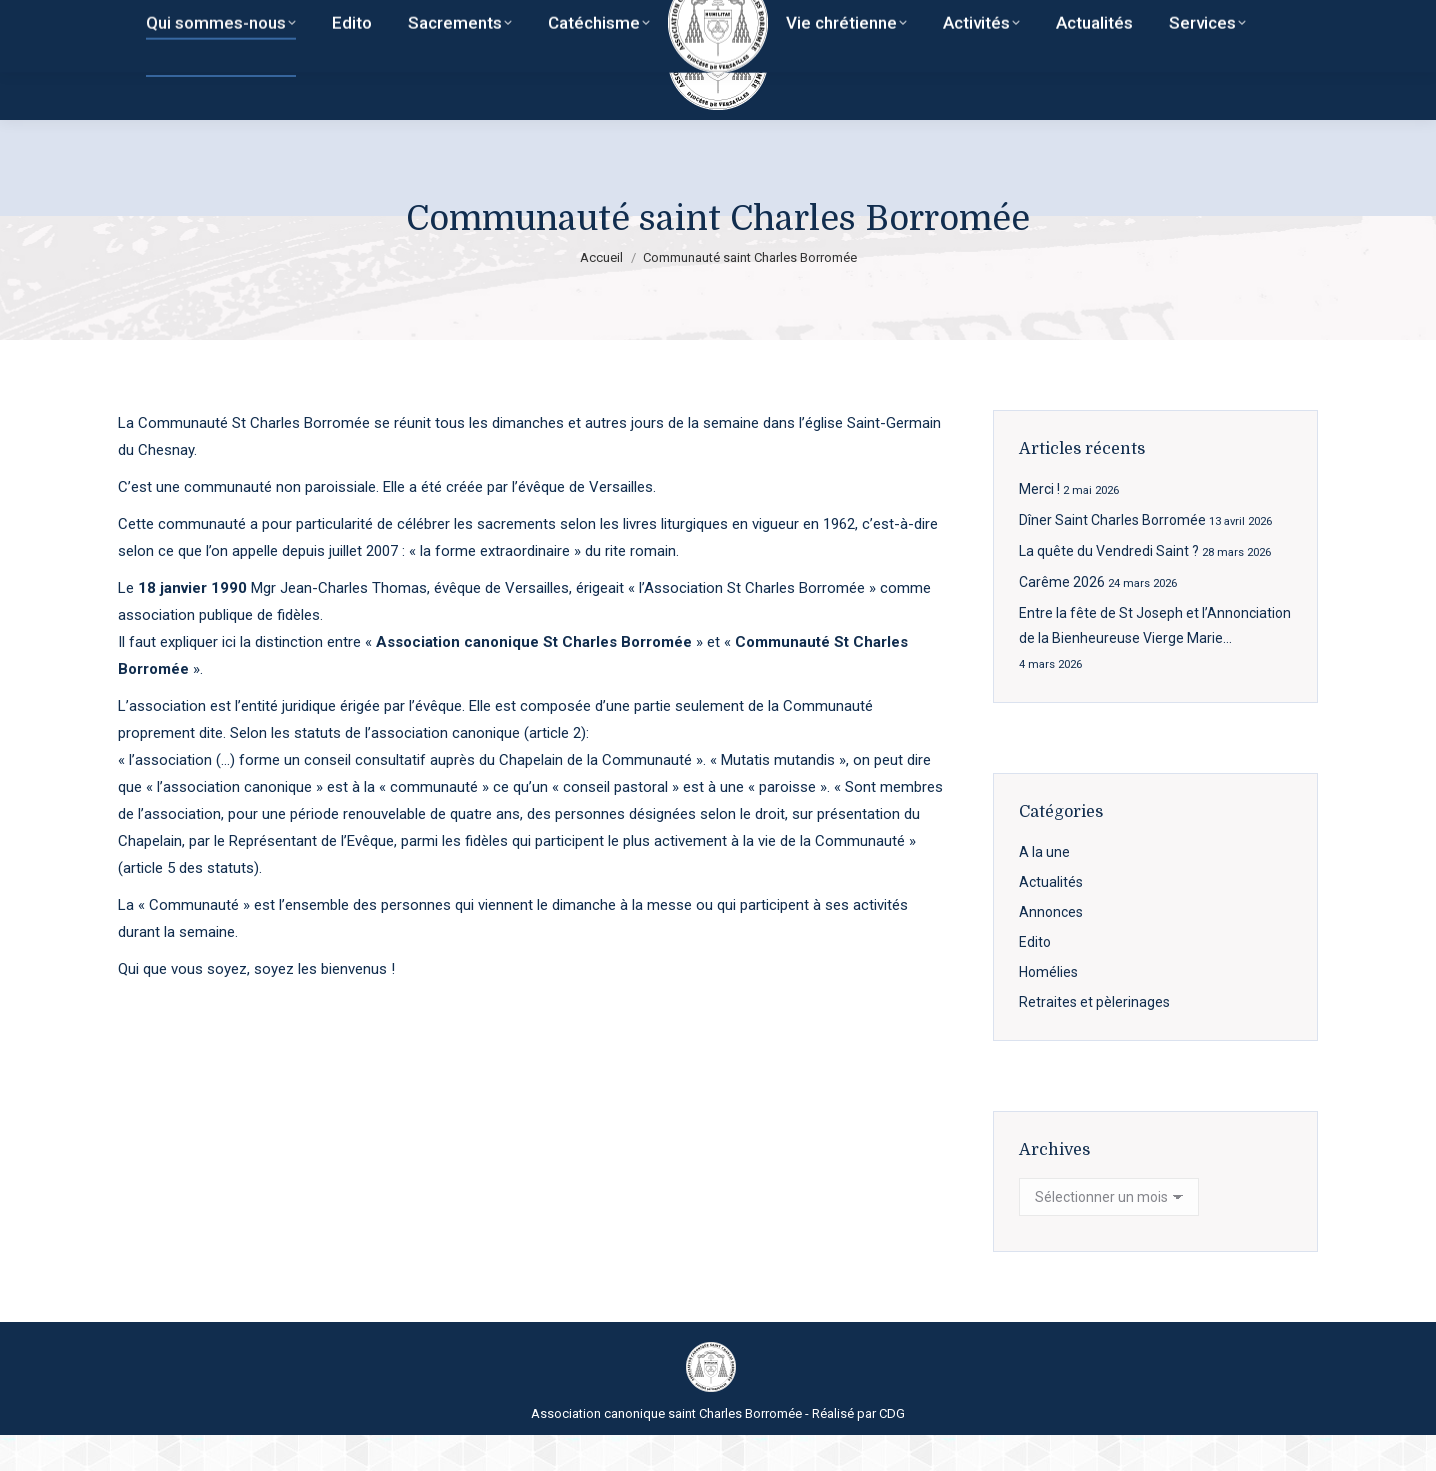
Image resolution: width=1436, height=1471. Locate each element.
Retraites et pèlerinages (1094, 1038)
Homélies (1048, 1008)
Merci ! (1039, 525)
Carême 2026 (1062, 618)
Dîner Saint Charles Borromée (1112, 556)
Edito (1035, 978)
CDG (892, 1449)
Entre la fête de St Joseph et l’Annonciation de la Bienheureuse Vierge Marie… (1155, 661)
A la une (1044, 888)
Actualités (1051, 918)
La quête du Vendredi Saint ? (1109, 587)
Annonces (1051, 948)
